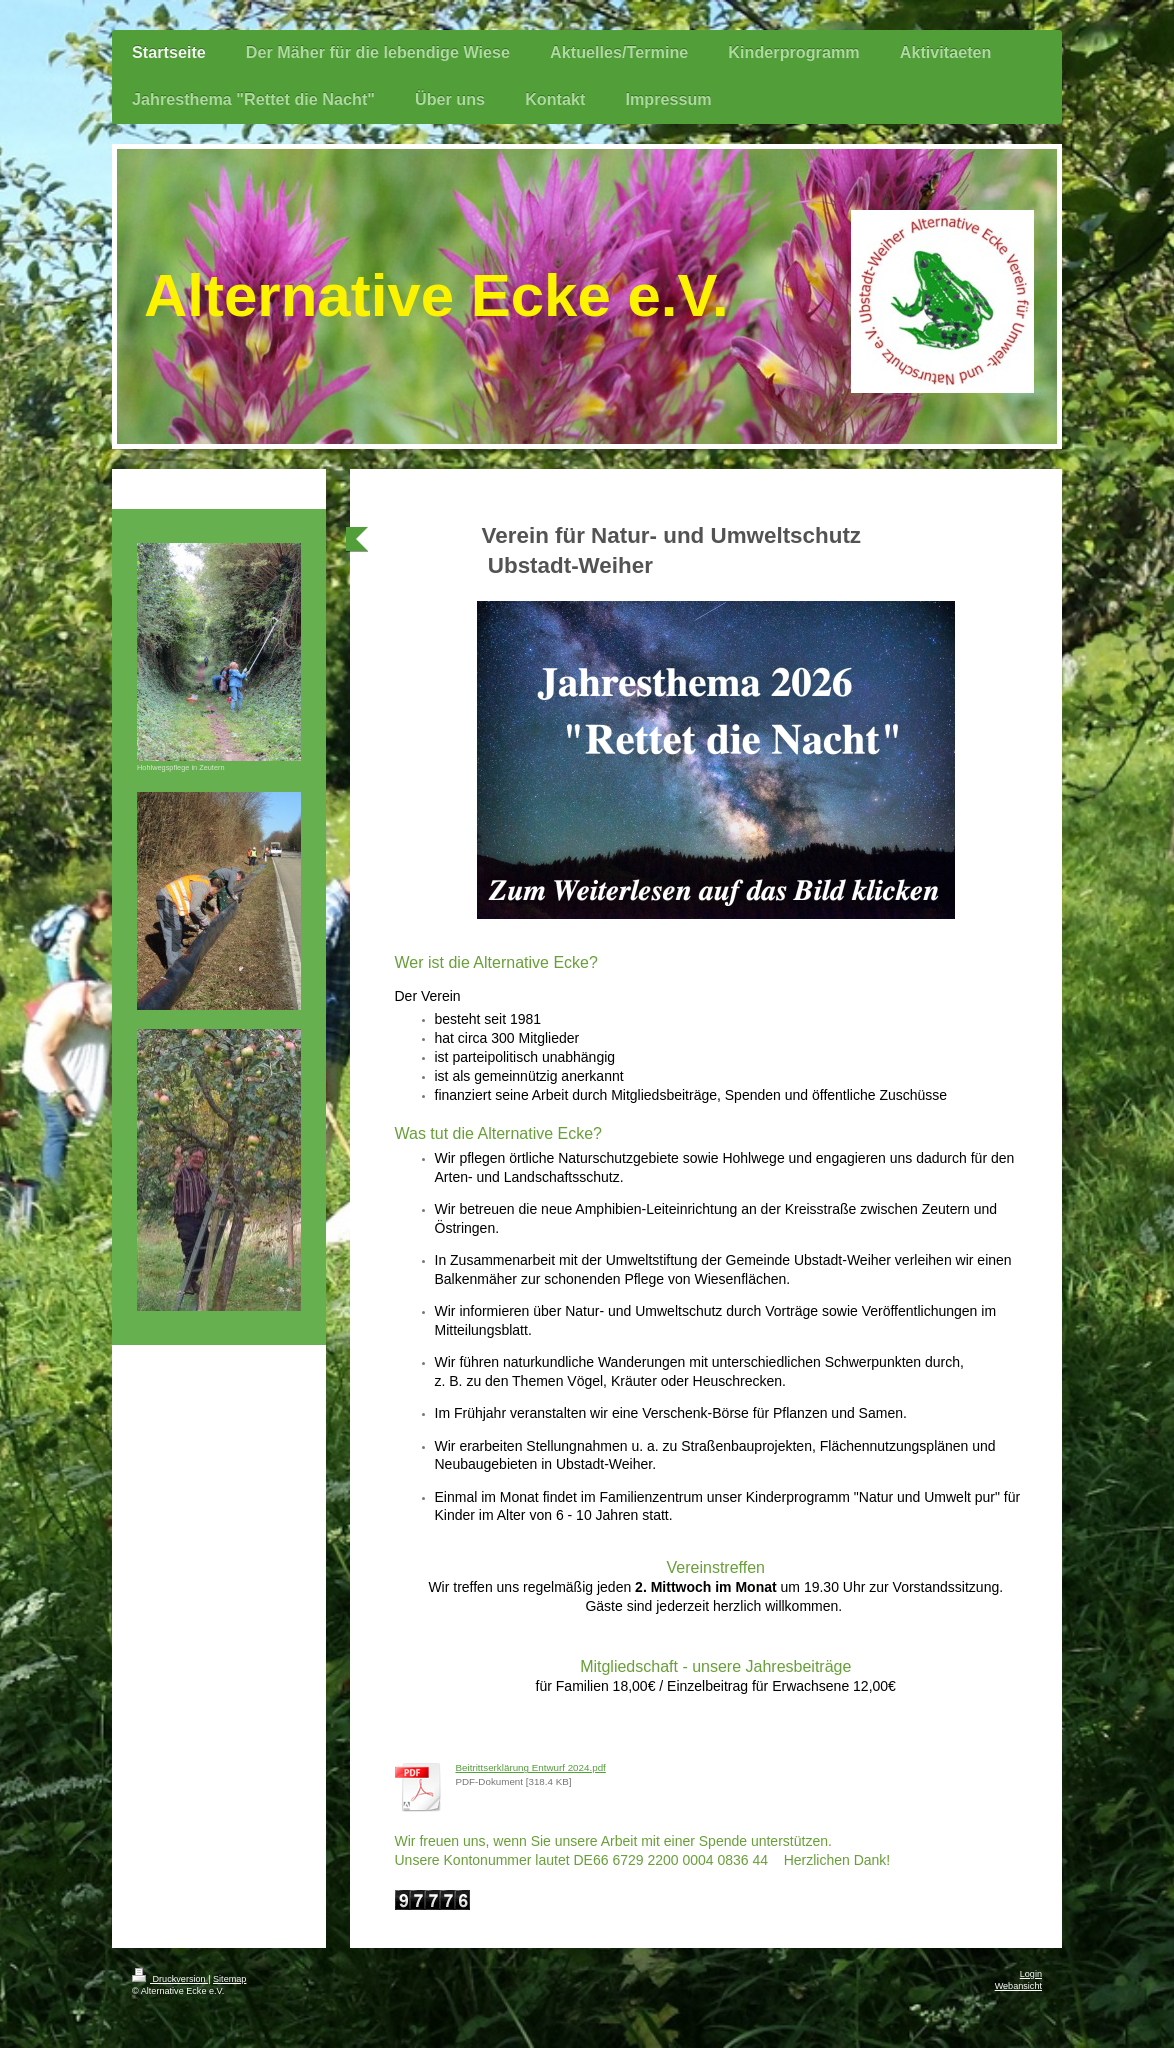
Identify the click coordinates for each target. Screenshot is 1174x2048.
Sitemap (229, 1979)
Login (1031, 1974)
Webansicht (1018, 1986)
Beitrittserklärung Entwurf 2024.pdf (531, 1767)
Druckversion (170, 1979)
